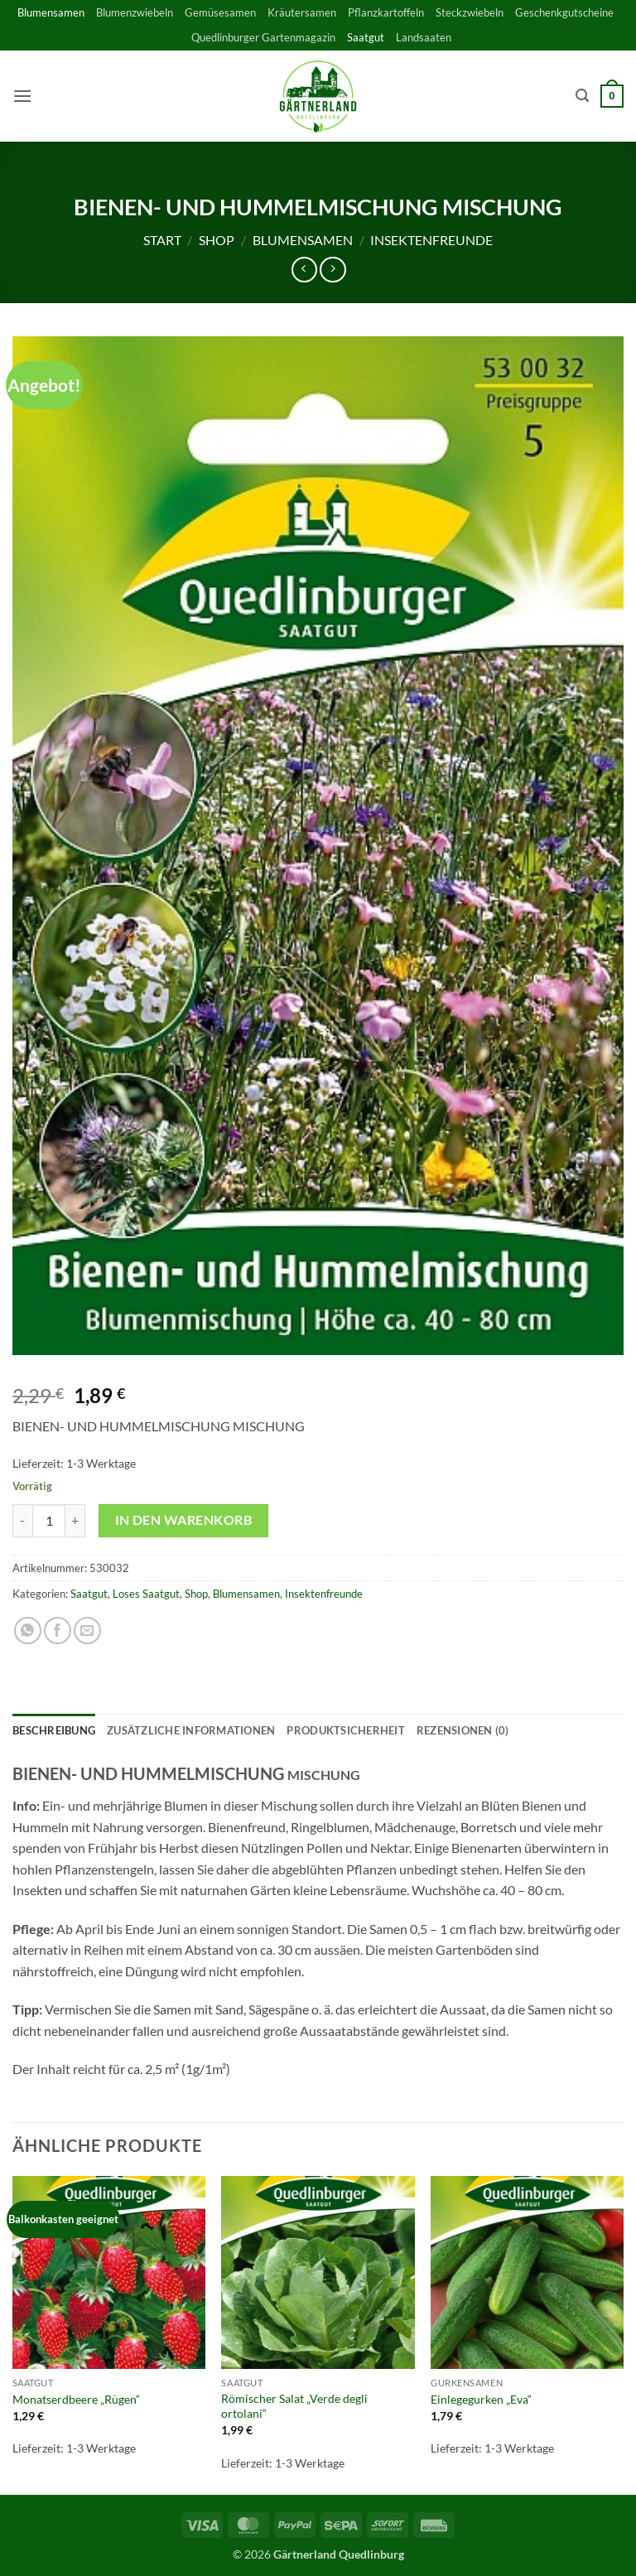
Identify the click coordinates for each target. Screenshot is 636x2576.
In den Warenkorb (183, 1519)
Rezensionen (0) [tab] (463, 1730)
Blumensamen (50, 12)
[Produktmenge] (48, 1520)
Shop (216, 240)
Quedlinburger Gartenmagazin (263, 37)
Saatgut (365, 37)
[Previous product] (332, 269)
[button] (22, 95)
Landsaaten (423, 37)
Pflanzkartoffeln (386, 12)
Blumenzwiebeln (134, 12)
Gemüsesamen (220, 12)
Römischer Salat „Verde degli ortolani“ (294, 2406)
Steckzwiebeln (470, 12)
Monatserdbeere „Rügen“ (76, 2399)
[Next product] (304, 269)
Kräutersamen (301, 12)
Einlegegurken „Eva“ (481, 2399)
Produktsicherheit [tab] (345, 1730)
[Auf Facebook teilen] (57, 1630)
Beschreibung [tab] (53, 1730)
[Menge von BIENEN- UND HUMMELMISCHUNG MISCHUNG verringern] (22, 1520)
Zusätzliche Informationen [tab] (191, 1730)
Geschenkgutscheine (564, 12)
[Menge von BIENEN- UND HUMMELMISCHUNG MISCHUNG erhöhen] (75, 1520)
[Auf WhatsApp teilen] (27, 1630)
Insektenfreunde (431, 240)
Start (162, 240)
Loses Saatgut (146, 1593)
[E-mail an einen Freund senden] (87, 1630)
